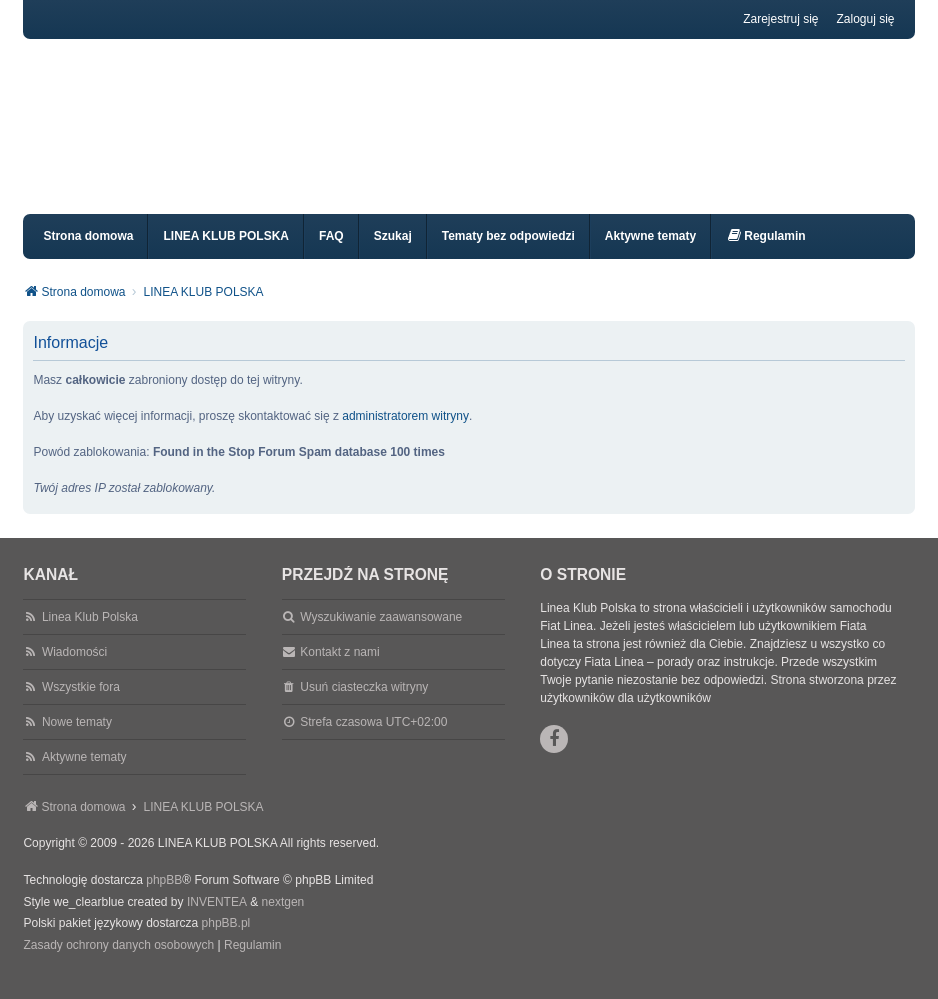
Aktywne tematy (84, 775)
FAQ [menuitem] (331, 254)
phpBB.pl (226, 941)
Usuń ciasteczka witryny (364, 705)
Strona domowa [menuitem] (88, 254)
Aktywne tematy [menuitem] (650, 254)
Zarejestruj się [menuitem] (780, 19)
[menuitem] (765, 254)
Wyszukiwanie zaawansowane (381, 635)
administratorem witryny (405, 434)
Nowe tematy (77, 740)
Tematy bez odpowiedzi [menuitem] (508, 254)
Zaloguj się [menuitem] (866, 19)
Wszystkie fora (81, 705)
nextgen (283, 920)
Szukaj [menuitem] (393, 254)
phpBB (164, 898)
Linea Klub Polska (90, 635)
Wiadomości (74, 670)
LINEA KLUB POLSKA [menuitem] (226, 254)
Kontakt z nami (339, 670)
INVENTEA (217, 920)
